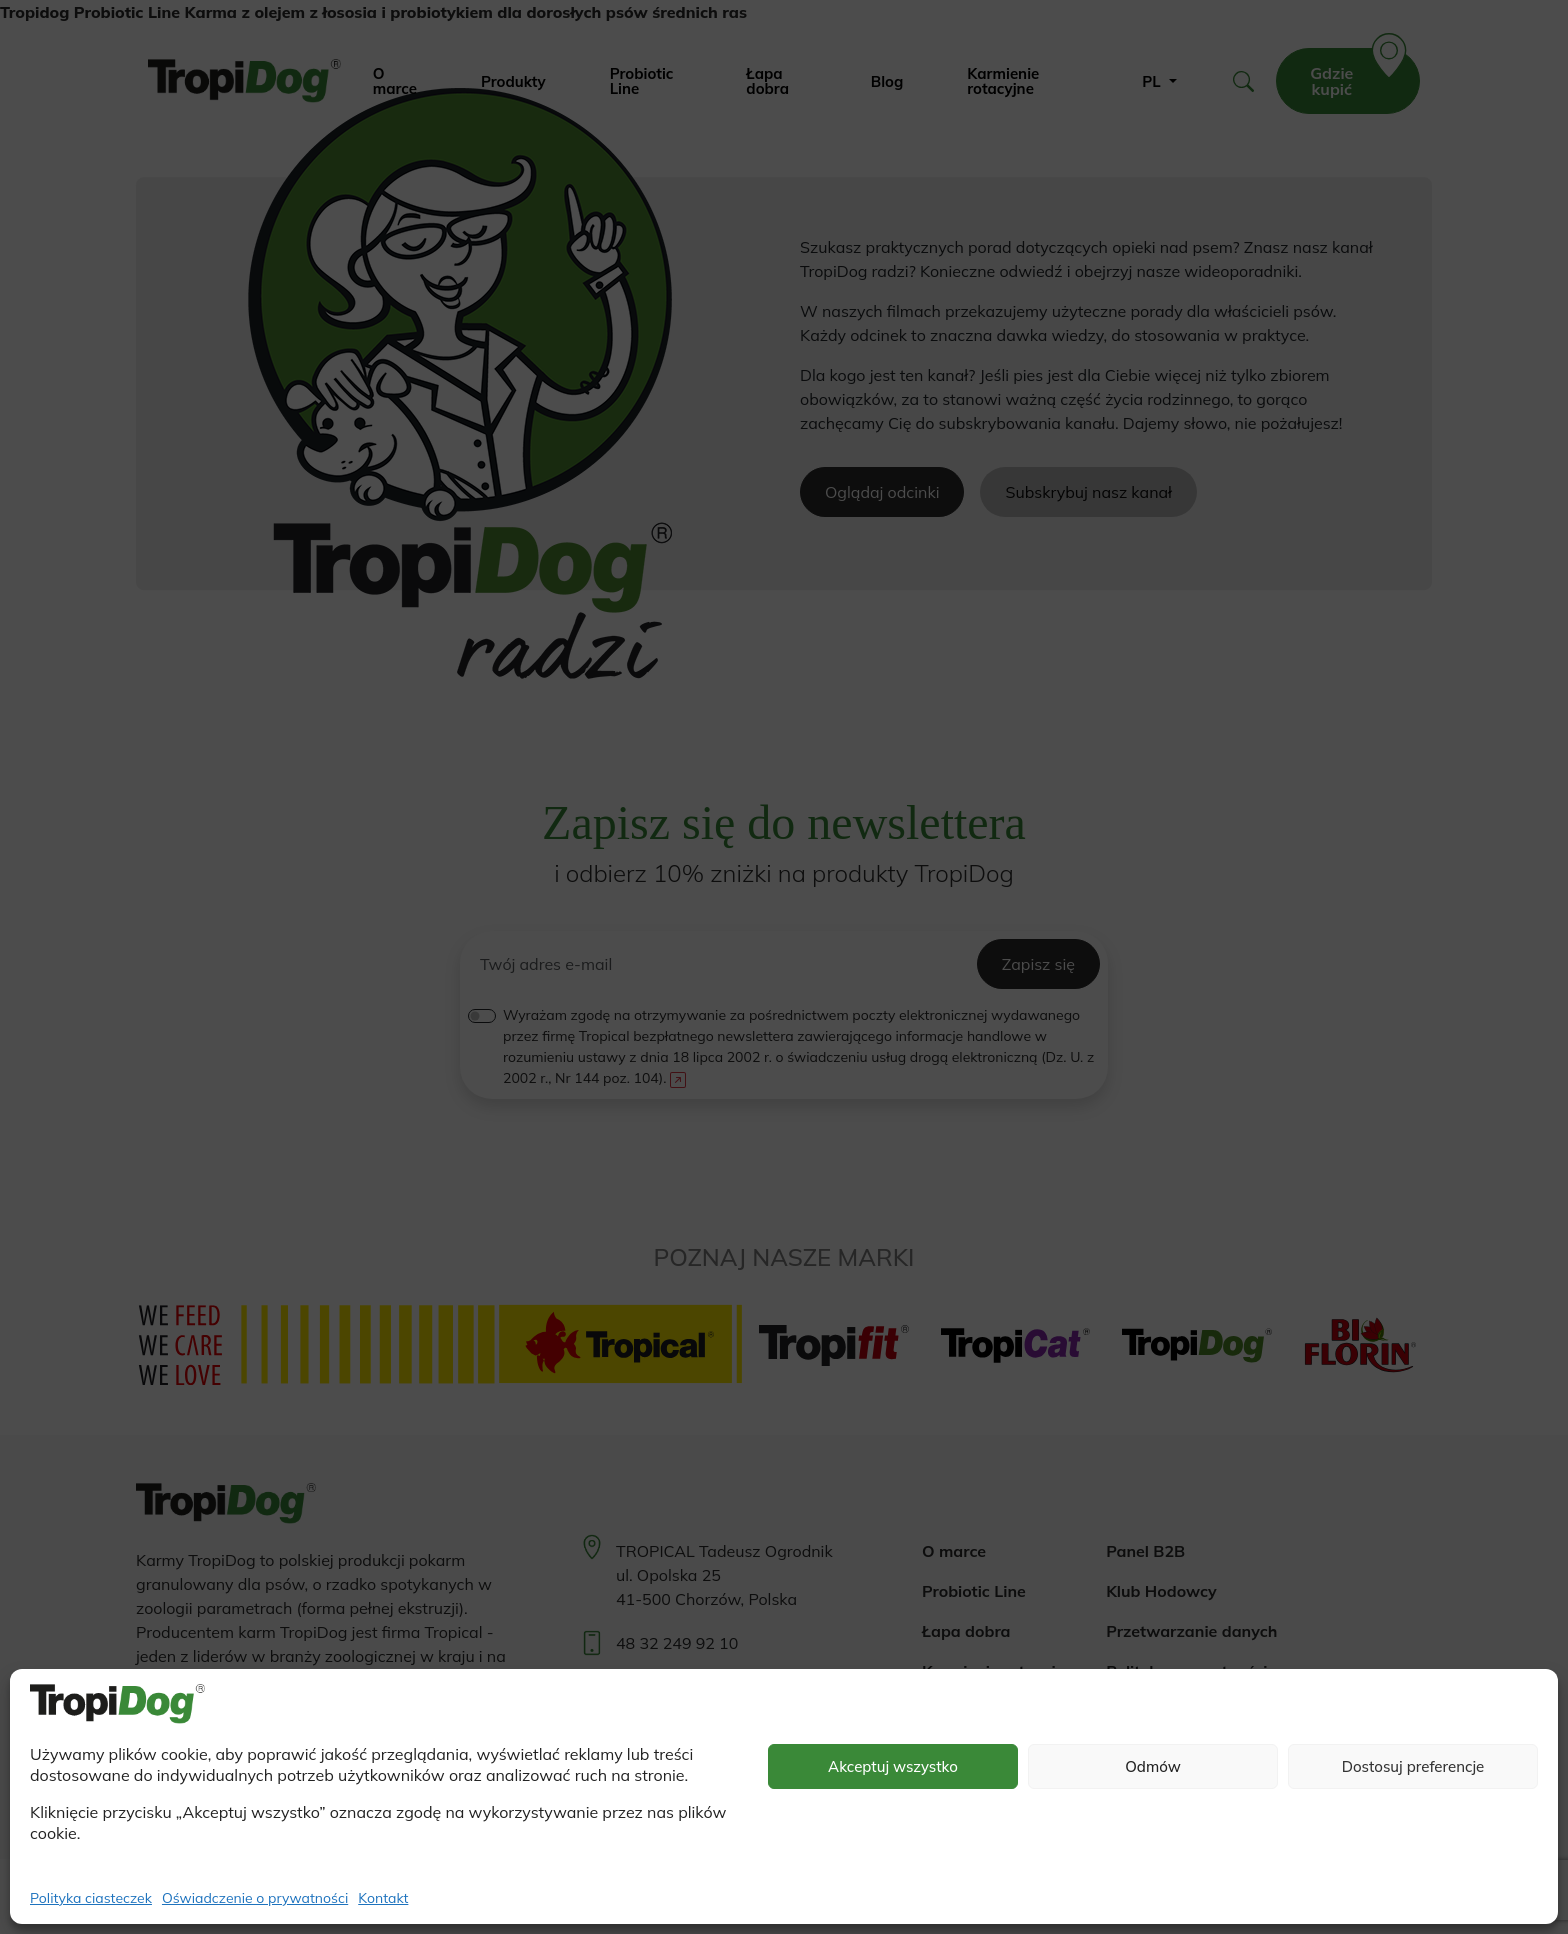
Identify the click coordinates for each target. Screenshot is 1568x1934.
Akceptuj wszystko (893, 1766)
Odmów (1153, 1766)
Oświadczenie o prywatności (255, 1898)
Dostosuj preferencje (1413, 1766)
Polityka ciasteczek (91, 1898)
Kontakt (383, 1898)
